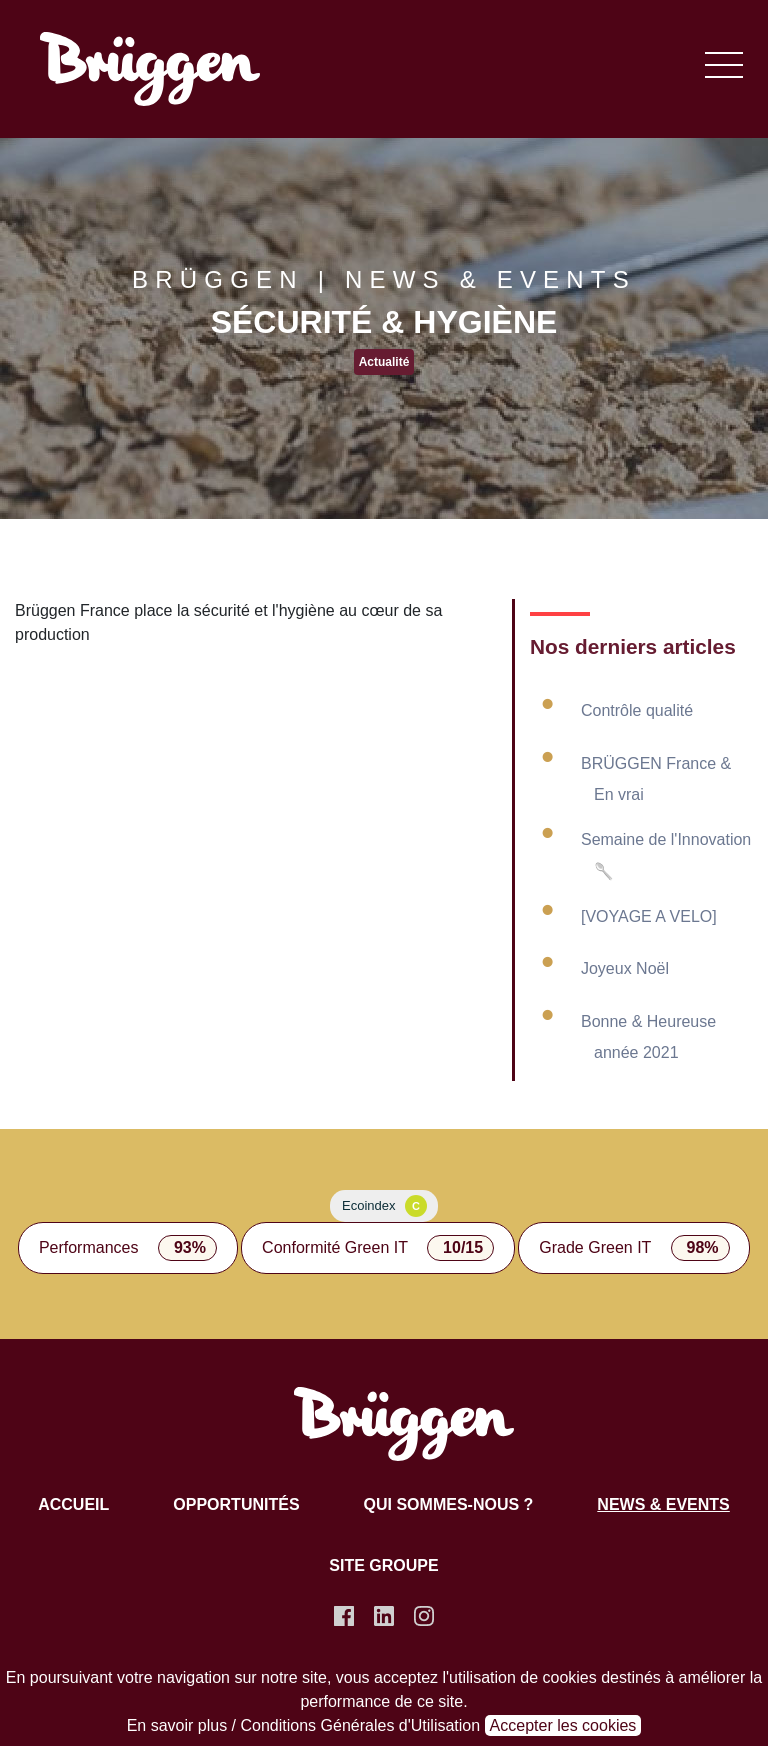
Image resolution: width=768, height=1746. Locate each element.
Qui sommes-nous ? (449, 1504)
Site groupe (383, 1565)
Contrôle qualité (637, 710)
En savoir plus (177, 1725)
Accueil (73, 1504)
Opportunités (236, 1504)
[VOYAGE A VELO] (649, 916)
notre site (294, 1677)
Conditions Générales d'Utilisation (361, 1725)
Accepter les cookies (563, 1725)
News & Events (663, 1504)
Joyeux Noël (625, 968)
